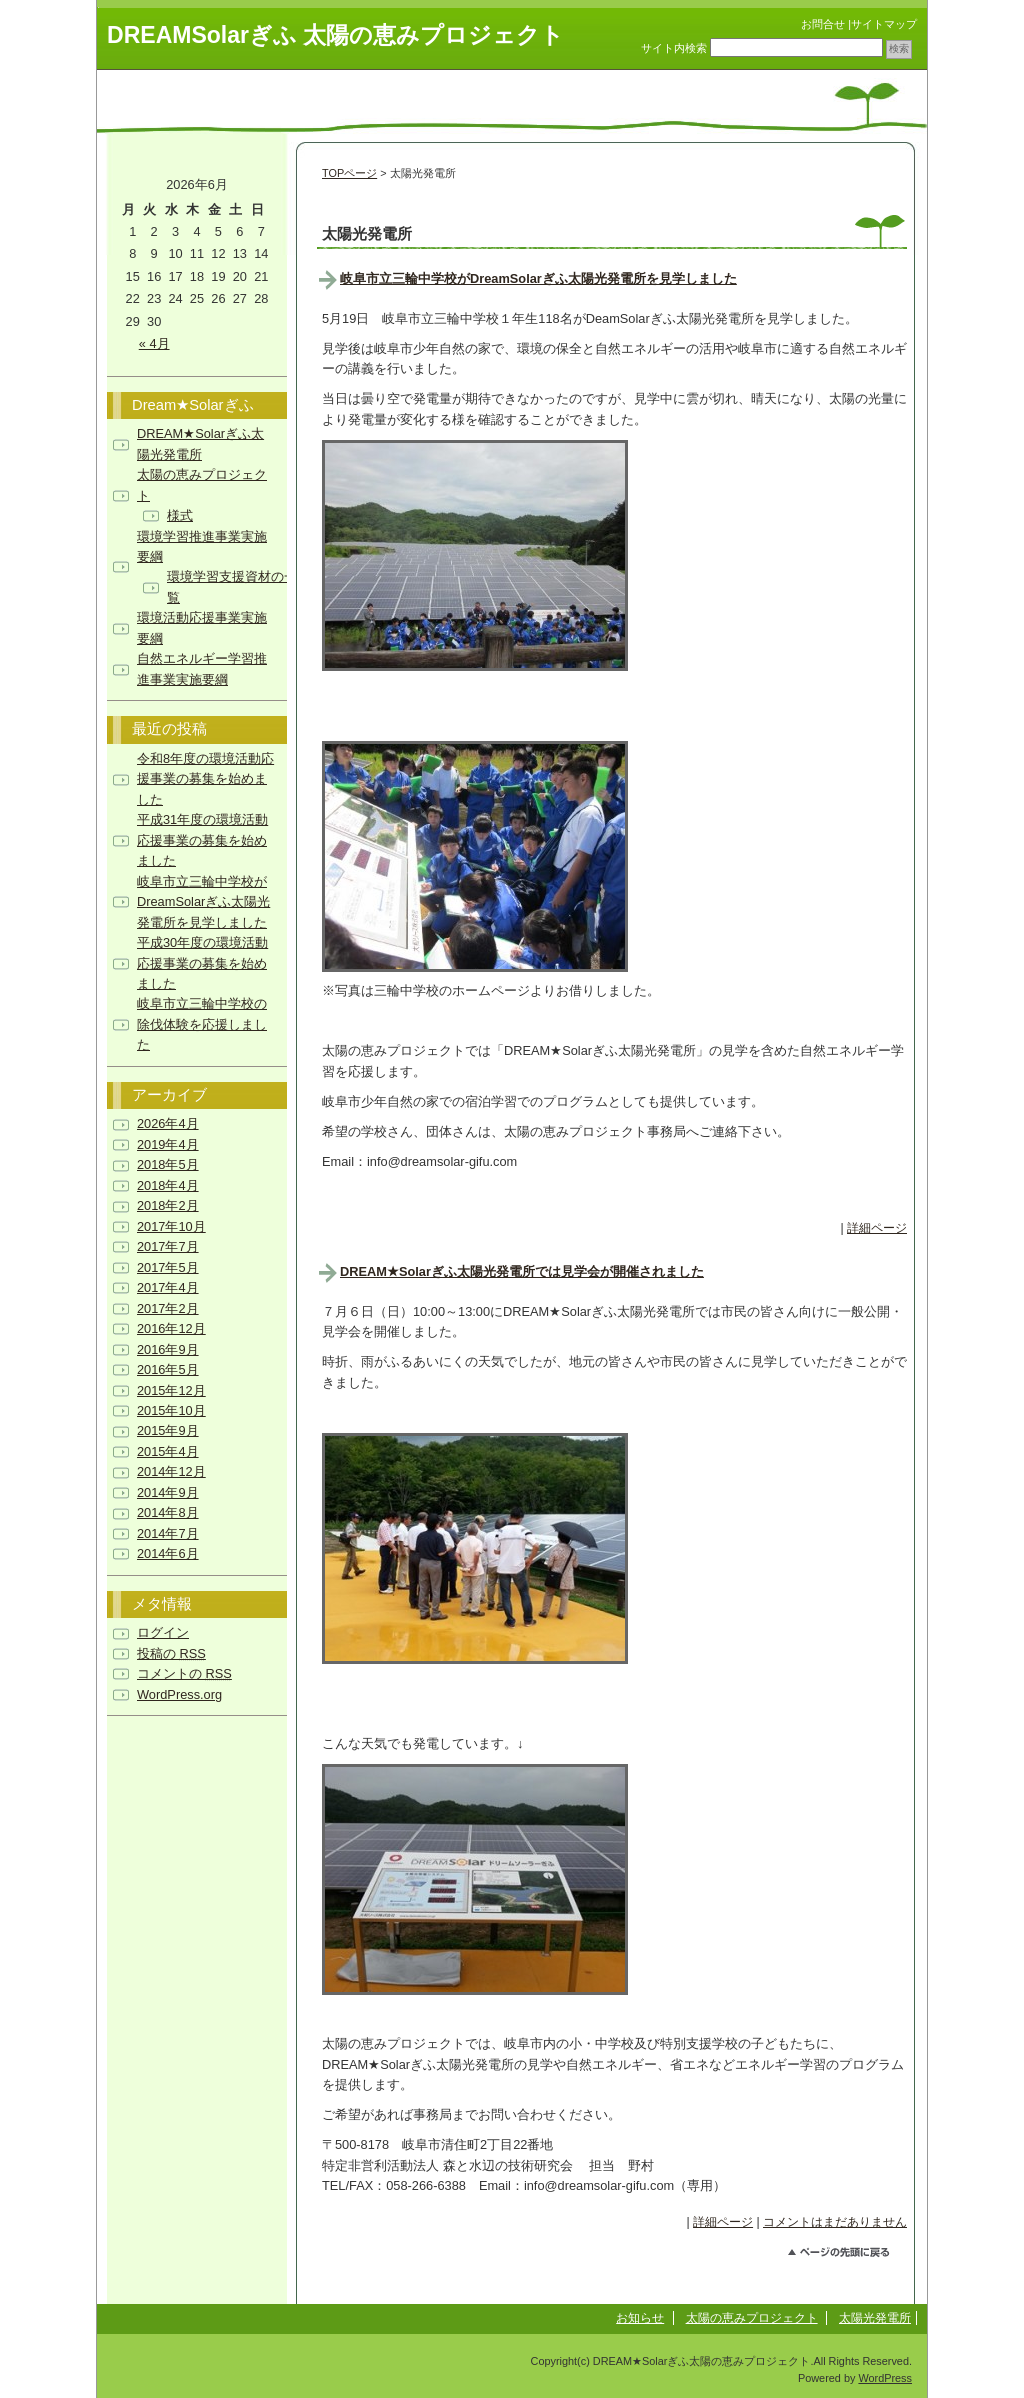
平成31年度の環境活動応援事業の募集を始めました (202, 840)
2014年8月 (168, 1512)
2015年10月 (171, 1410)
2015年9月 (168, 1430)
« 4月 (154, 343)
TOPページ (349, 173)
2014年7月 (168, 1533)
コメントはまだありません (835, 2222)
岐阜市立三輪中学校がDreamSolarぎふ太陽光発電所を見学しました (538, 278)
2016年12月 (171, 1328)
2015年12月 (171, 1390)
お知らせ (640, 2318)
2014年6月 (168, 1553)
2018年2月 (168, 1205)
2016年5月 (168, 1369)
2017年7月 (168, 1246)
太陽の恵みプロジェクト (752, 2318)
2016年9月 (168, 1349)
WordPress (885, 2378)
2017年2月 (168, 1308)
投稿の (171, 1653)
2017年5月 (168, 1267)
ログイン (163, 1632)
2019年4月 (168, 1144)
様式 (180, 515)
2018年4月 (168, 1185)
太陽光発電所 (875, 2318)
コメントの (184, 1673)
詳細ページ (877, 1228)
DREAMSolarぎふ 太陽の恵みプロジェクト (335, 35)
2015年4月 (168, 1451)
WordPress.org (179, 1694)
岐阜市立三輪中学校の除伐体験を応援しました (202, 1024)
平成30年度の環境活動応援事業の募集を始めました (202, 963)
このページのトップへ (847, 2255)
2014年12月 (171, 1471)
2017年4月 (168, 1287)
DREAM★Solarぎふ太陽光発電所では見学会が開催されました (522, 1271)
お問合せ (823, 24)
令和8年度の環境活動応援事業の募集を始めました (205, 779)
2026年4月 (168, 1123)
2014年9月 (168, 1492)
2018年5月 (168, 1164)
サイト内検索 (674, 48)
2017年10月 (171, 1226)
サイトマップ (884, 24)
